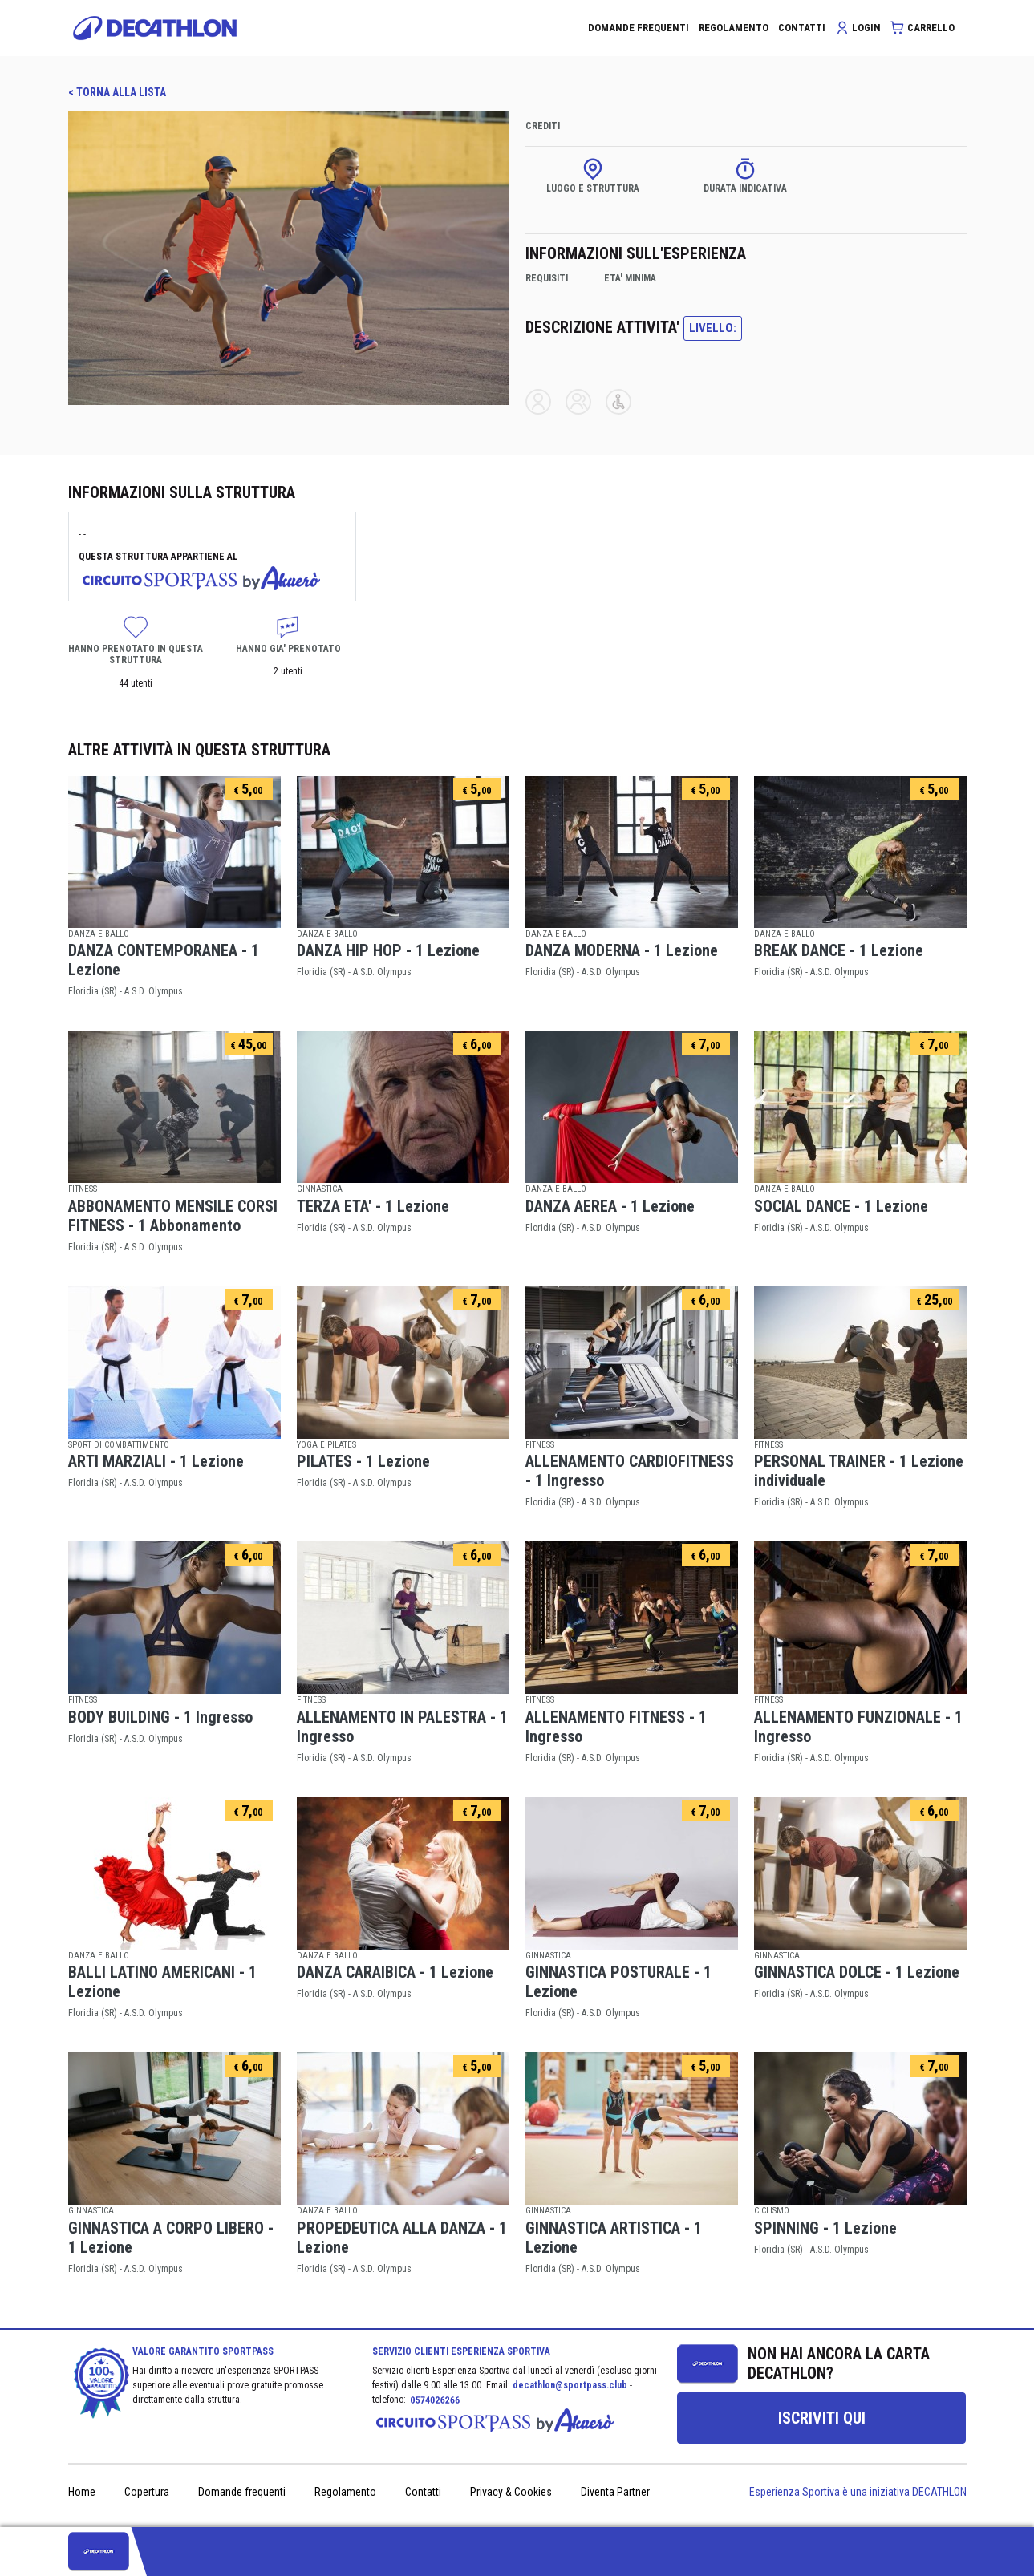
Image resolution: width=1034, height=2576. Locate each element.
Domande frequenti (242, 2491)
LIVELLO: (712, 328)
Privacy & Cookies (511, 2491)
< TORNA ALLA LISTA (117, 92)
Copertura (146, 2491)
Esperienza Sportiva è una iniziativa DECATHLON (858, 2491)
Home (81, 2491)
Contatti (423, 2491)
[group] (821, 2418)
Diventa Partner (615, 2491)
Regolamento (345, 2491)
